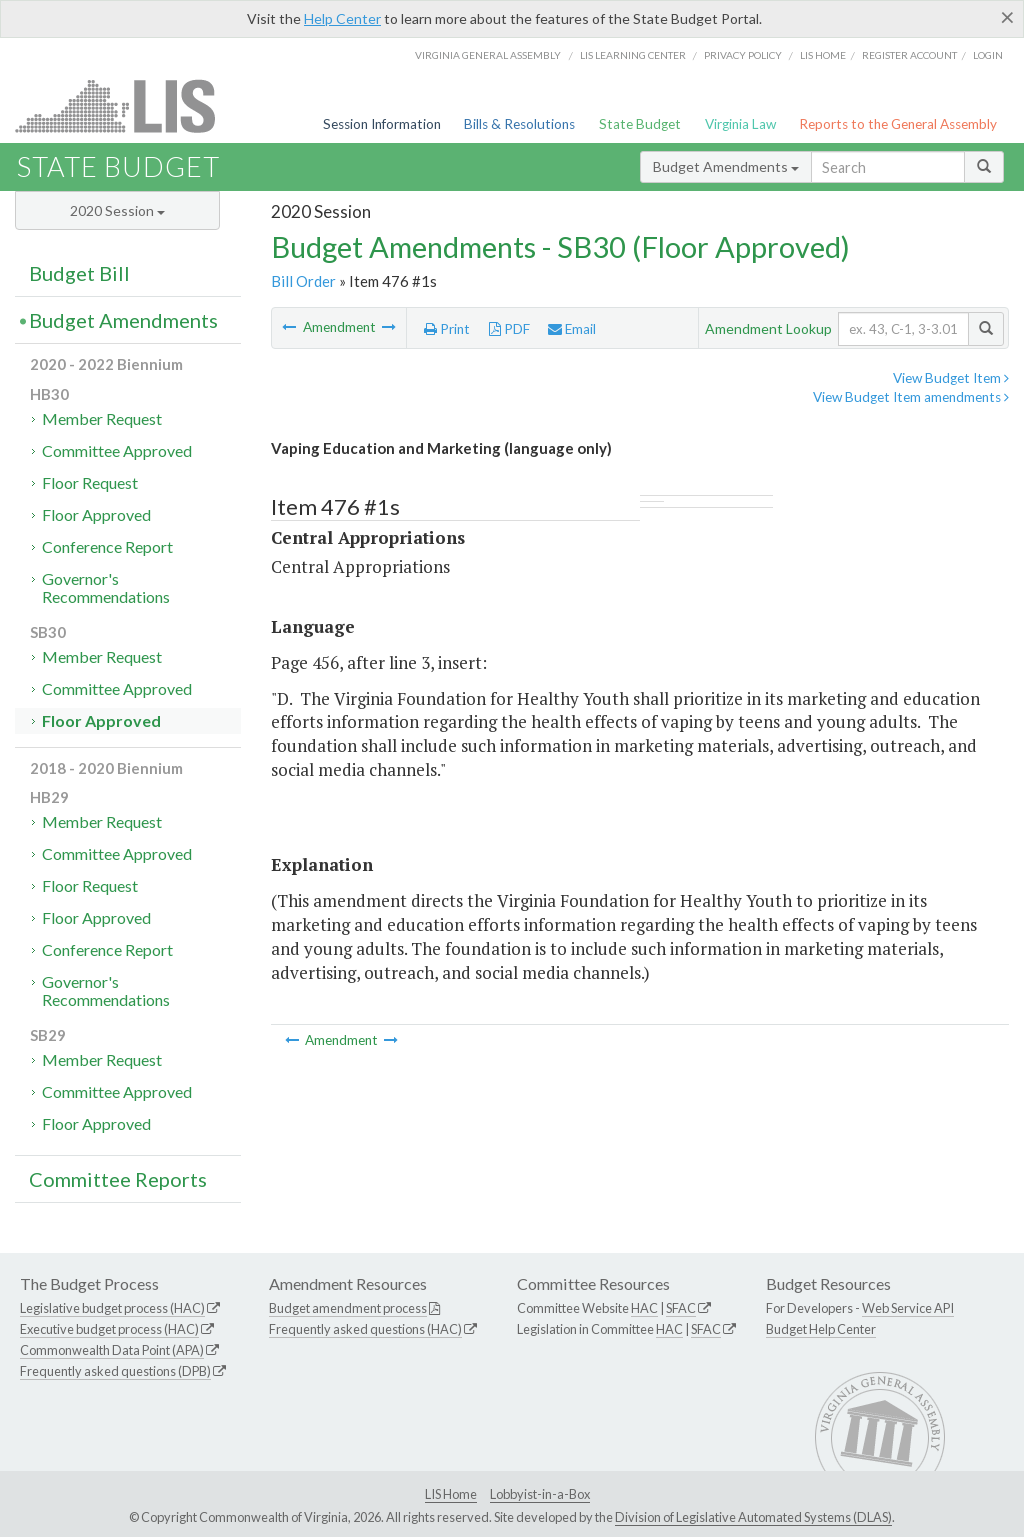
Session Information (382, 124)
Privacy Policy (743, 55)
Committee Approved (117, 450)
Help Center (342, 18)
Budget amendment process (348, 1308)
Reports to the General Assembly (898, 124)
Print (447, 329)
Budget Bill (79, 273)
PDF (509, 329)
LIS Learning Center (633, 55)
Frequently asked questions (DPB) (115, 1371)
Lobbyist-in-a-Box (540, 1494)
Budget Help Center (821, 1329)
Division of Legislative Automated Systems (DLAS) (753, 1517)
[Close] (1007, 17)
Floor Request (90, 482)
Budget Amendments (726, 166)
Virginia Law (740, 124)
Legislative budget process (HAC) (112, 1308)
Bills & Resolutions (519, 124)
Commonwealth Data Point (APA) (112, 1350)
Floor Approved (96, 514)
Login (988, 55)
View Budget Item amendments (911, 397)
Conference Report (107, 546)
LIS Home (451, 1494)
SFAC (681, 1308)
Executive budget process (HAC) (109, 1329)
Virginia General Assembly (488, 55)
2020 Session (117, 210)
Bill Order (303, 281)
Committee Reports (118, 1179)
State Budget (640, 124)
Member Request (102, 418)
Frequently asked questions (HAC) (365, 1329)
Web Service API (908, 1308)
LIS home (823, 55)
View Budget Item (951, 378)
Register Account (909, 55)
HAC (644, 1308)
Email (572, 329)
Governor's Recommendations (106, 587)
